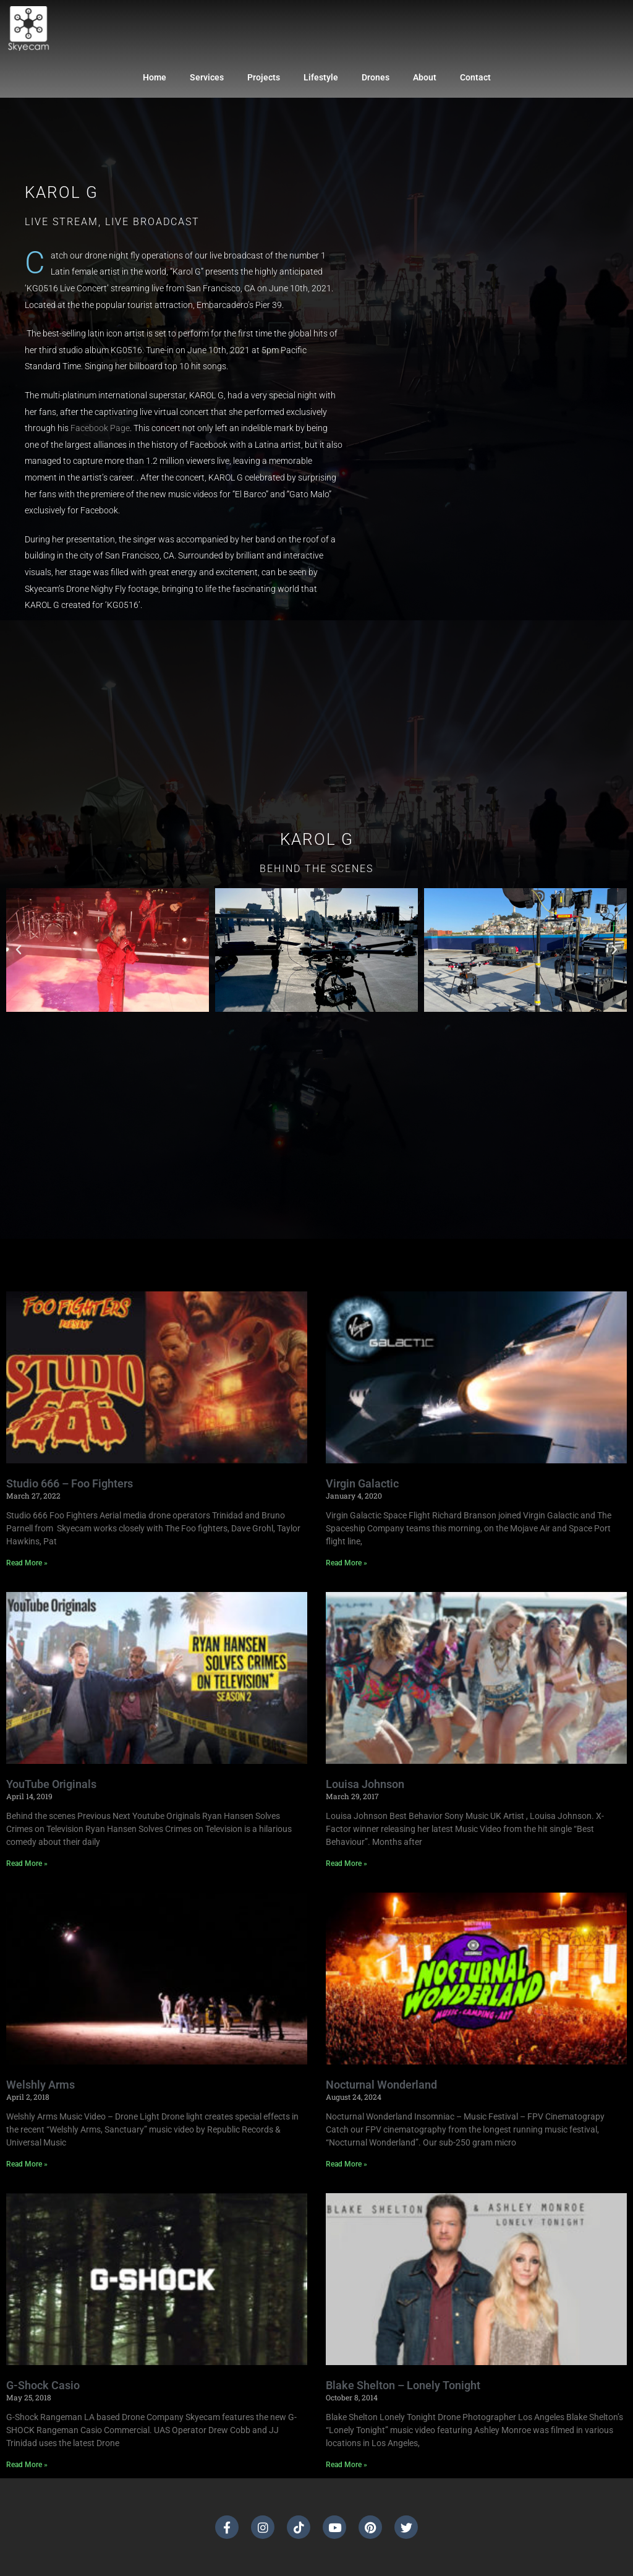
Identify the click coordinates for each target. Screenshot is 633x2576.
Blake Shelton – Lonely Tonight (403, 2385)
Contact (475, 77)
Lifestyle (321, 77)
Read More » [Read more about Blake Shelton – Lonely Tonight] (346, 2464)
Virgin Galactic (362, 1483)
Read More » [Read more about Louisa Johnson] (346, 1863)
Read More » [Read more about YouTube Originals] (27, 1863)
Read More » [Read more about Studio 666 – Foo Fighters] (27, 1563)
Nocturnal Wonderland (381, 2084)
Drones (375, 77)
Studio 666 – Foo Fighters (69, 1483)
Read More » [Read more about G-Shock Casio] (27, 2464)
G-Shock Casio (43, 2385)
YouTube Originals (51, 1784)
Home (154, 77)
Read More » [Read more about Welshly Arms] (27, 2164)
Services (207, 77)
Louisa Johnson (365, 1784)
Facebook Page (100, 428)
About (424, 77)
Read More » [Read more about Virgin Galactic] (346, 1563)
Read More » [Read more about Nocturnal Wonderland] (346, 2164)
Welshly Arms (40, 2084)
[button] (18, 950)
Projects (263, 77)
